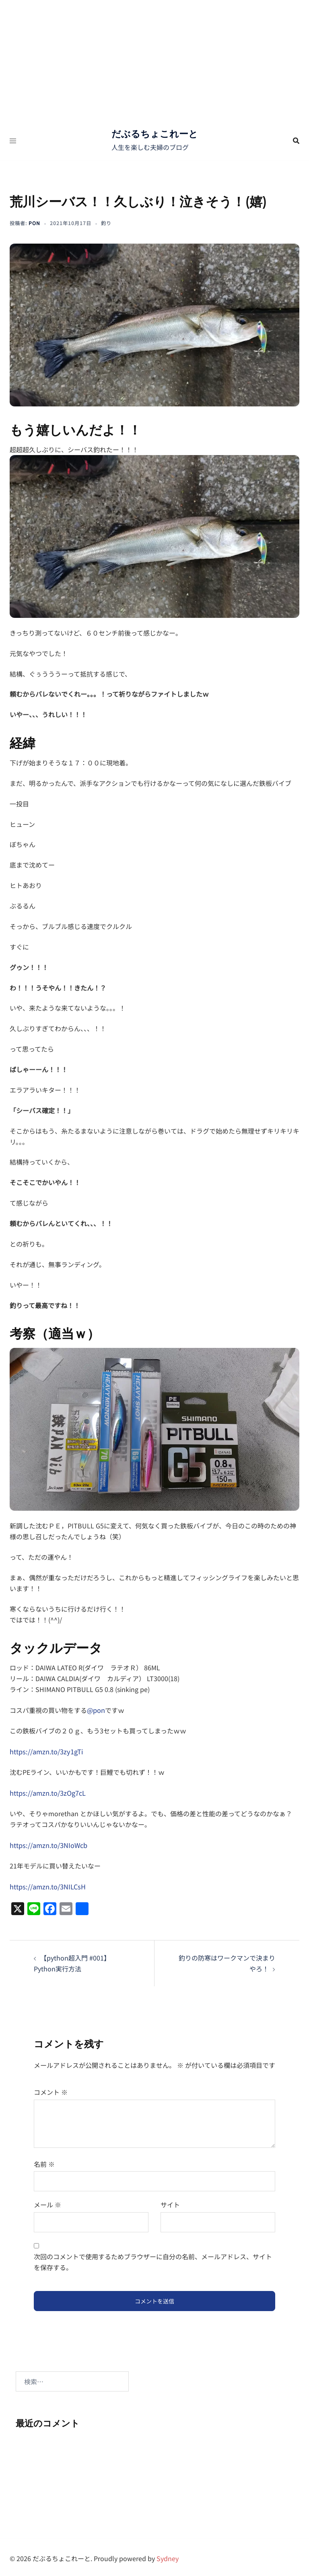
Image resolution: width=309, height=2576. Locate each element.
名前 (44, 2161)
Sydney (168, 2556)
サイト (170, 2202)
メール (47, 2202)
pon (34, 222)
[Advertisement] (154, 60)
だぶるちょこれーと (154, 133)
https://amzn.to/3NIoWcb (48, 1843)
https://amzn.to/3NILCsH (47, 1884)
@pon (96, 1710)
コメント (51, 2089)
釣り (106, 222)
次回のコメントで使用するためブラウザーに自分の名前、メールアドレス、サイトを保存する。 (153, 2259)
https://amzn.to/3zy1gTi (45, 1751)
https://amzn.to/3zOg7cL (47, 1791)
